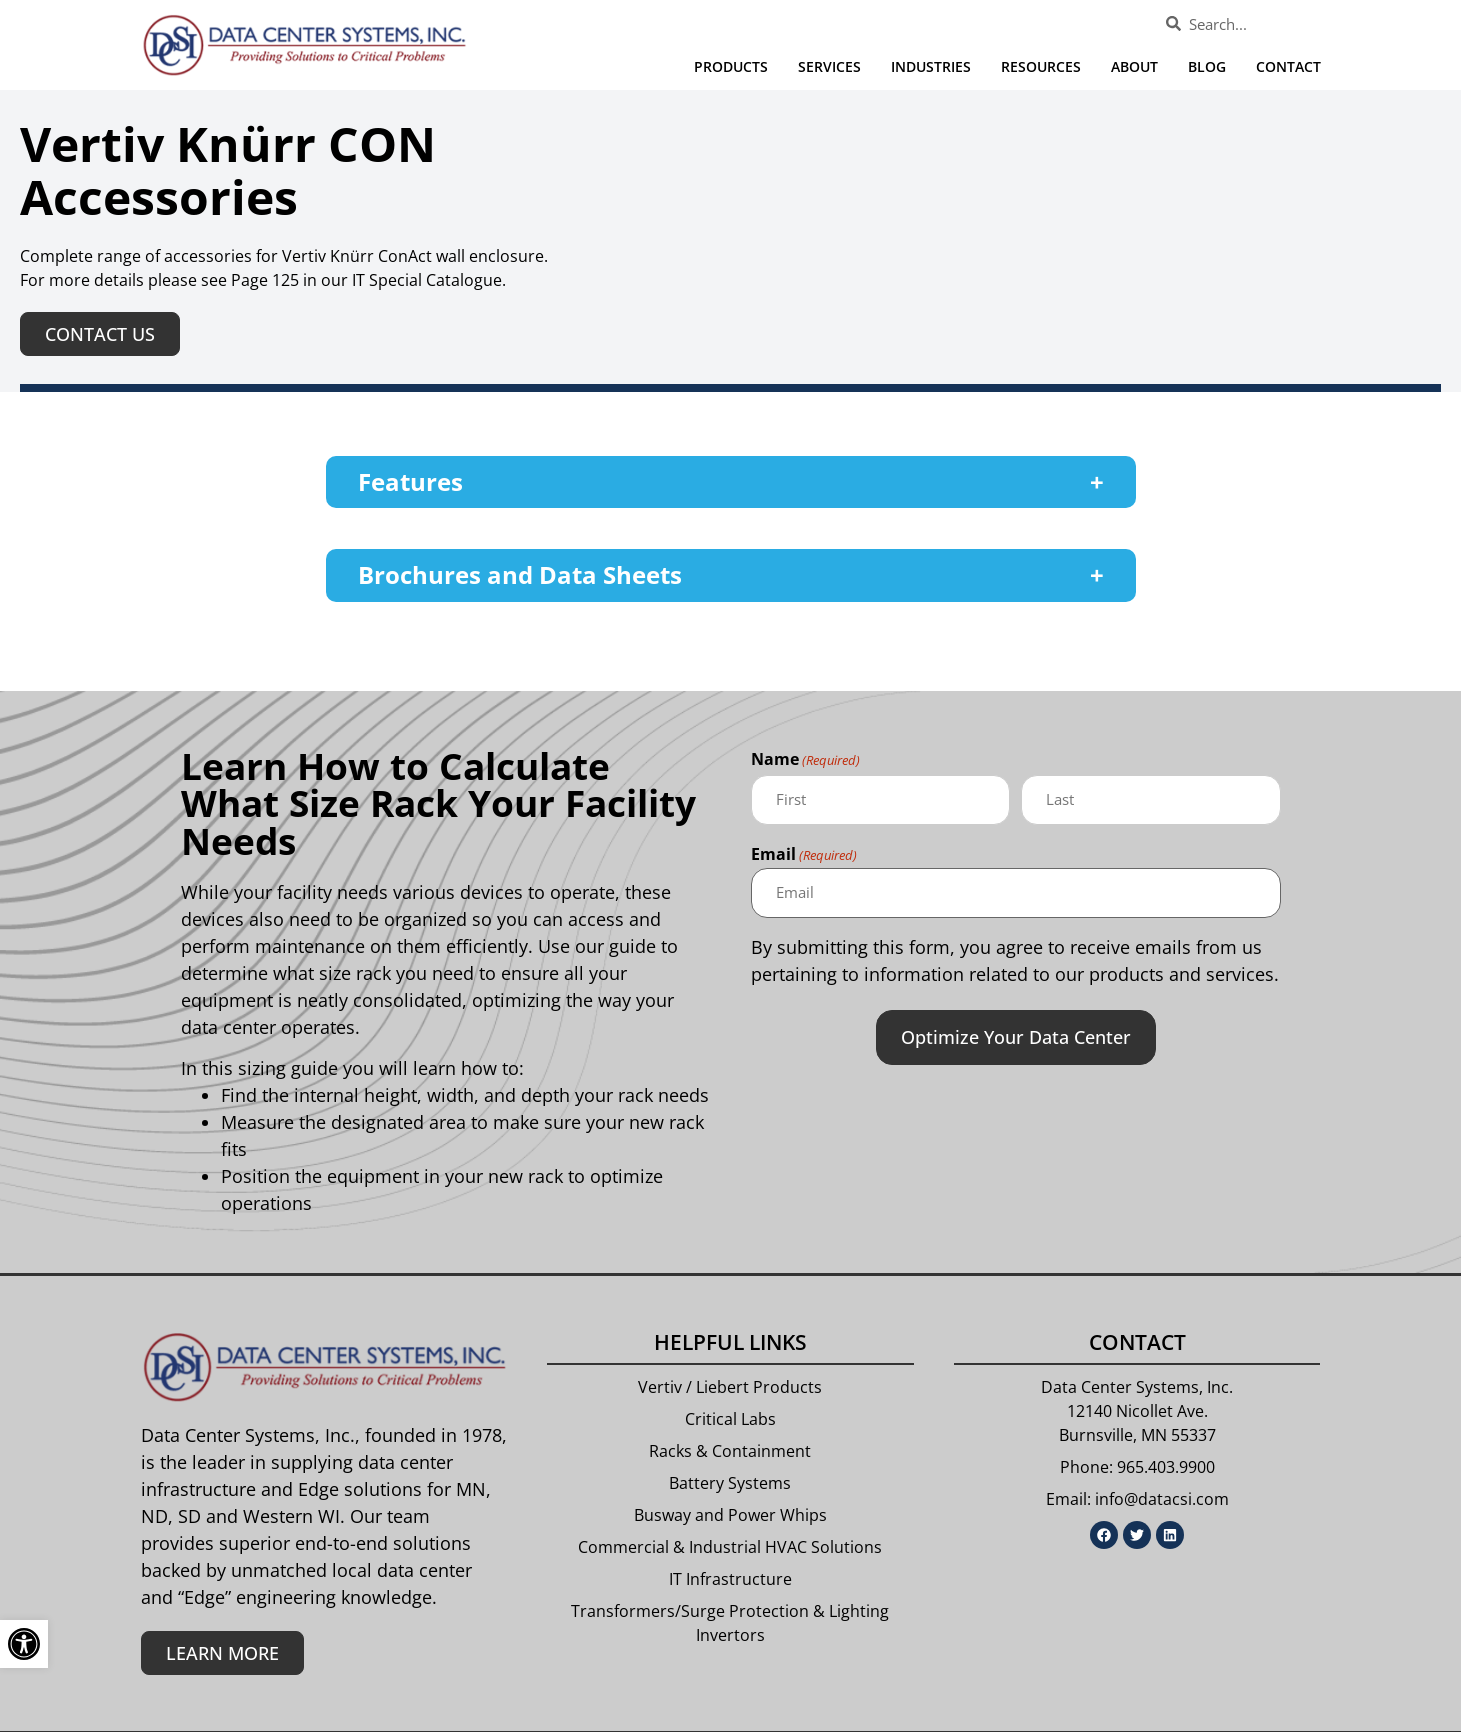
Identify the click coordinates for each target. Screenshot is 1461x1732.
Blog (1207, 66)
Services (829, 66)
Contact (1288, 66)
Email (804, 854)
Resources (1041, 66)
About (1134, 66)
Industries (931, 66)
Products (731, 66)
